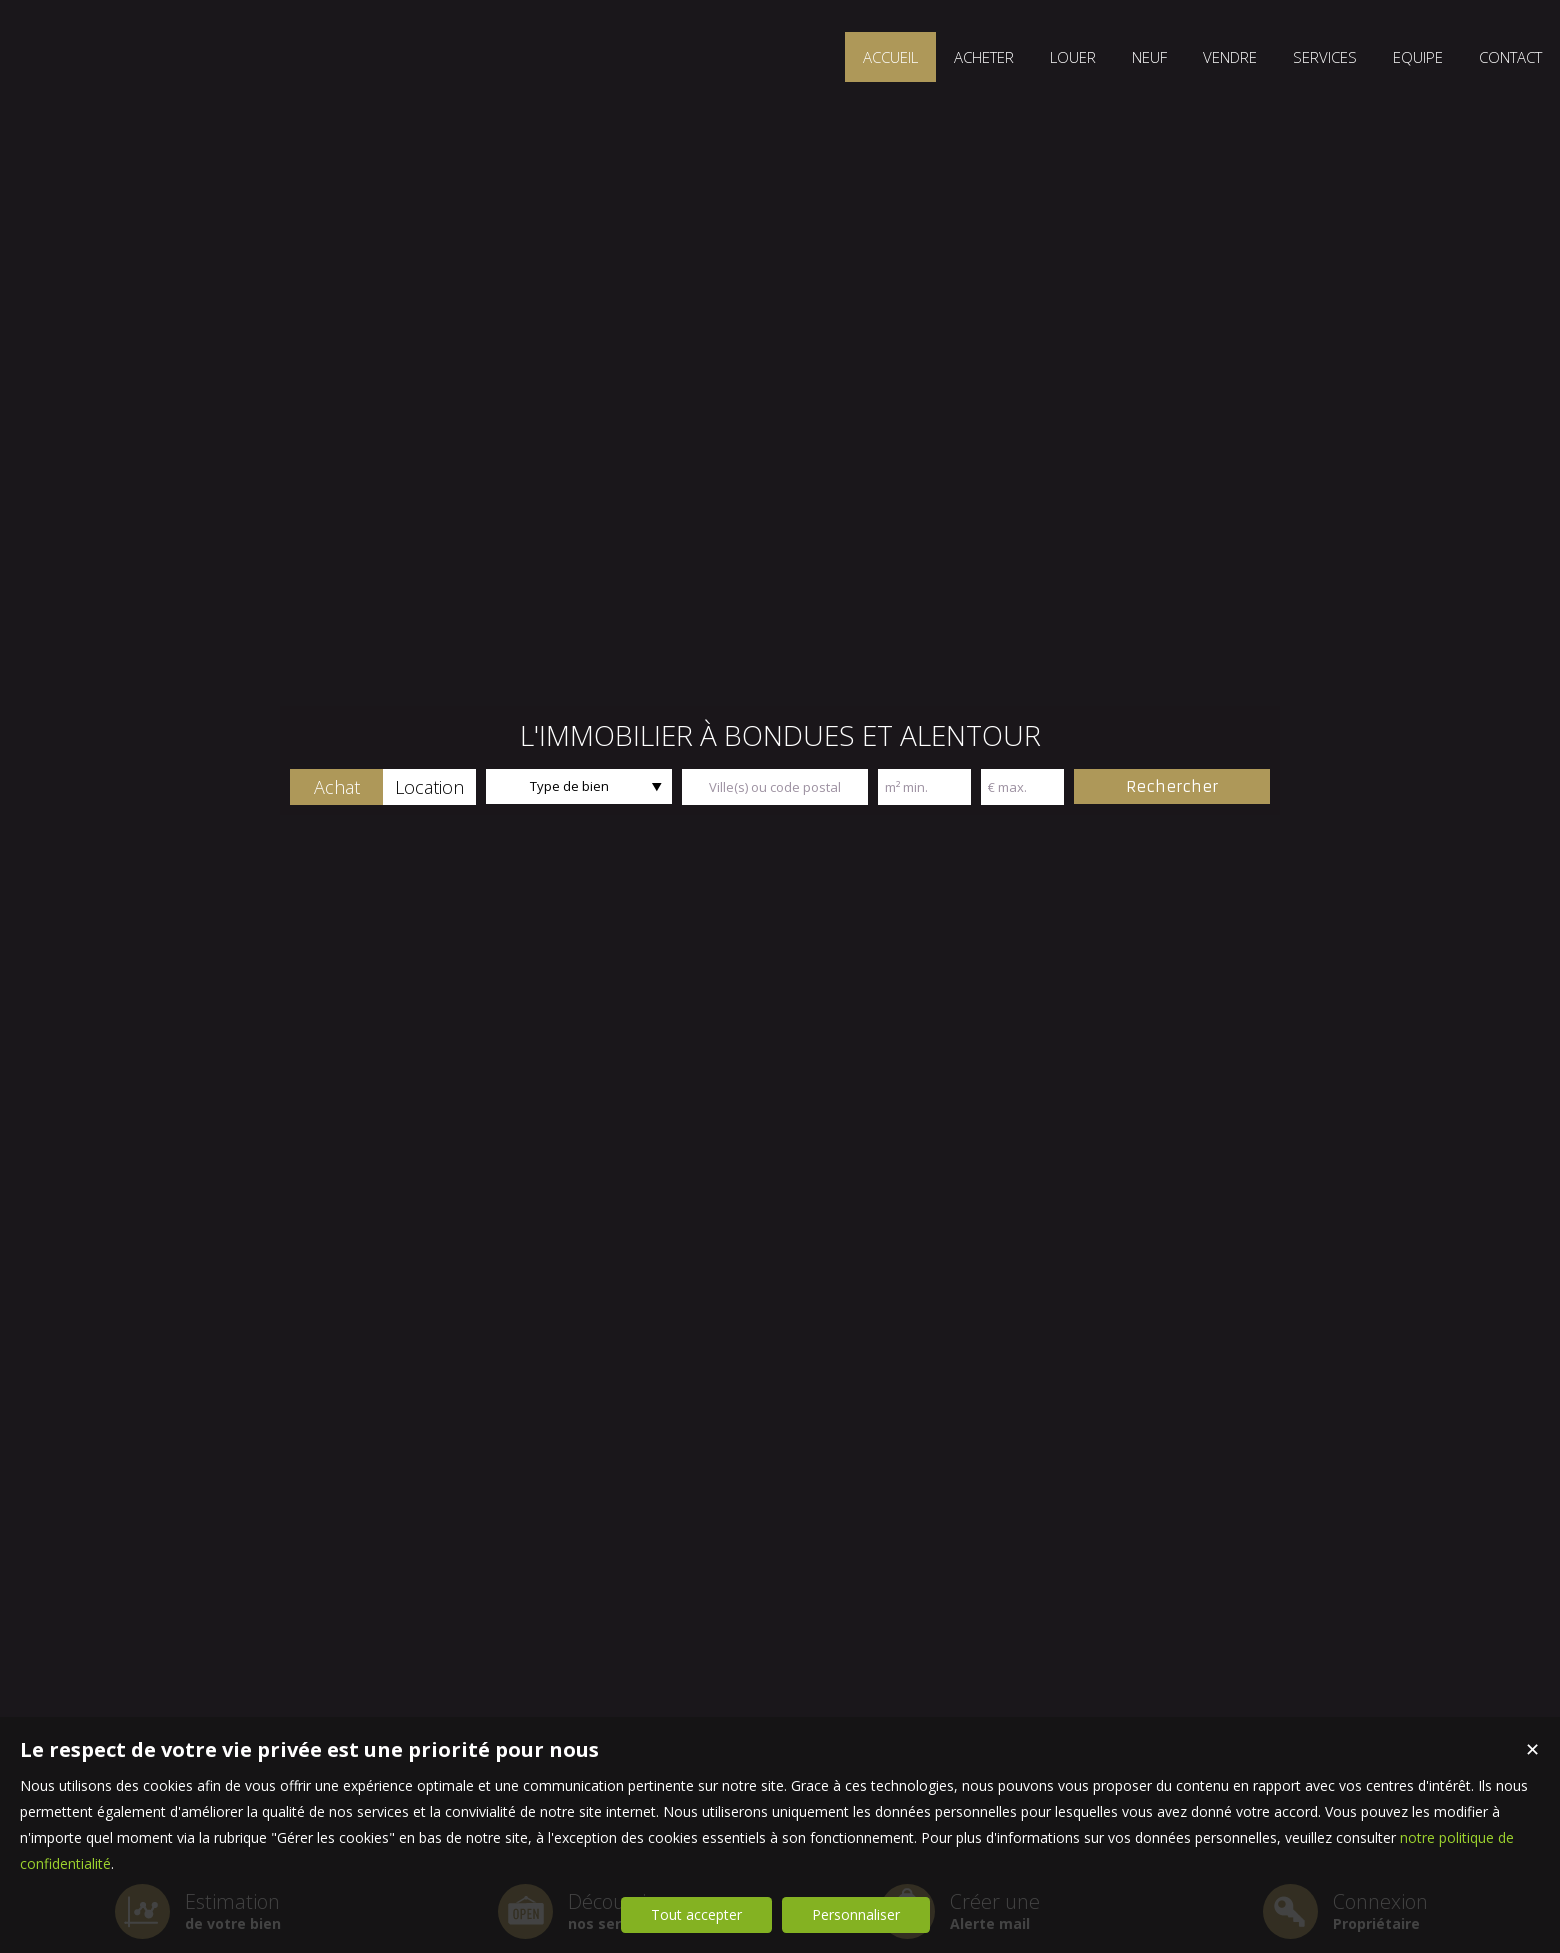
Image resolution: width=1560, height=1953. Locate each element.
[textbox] (775, 787)
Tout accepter (696, 1914)
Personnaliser (856, 1914)
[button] (336, 787)
